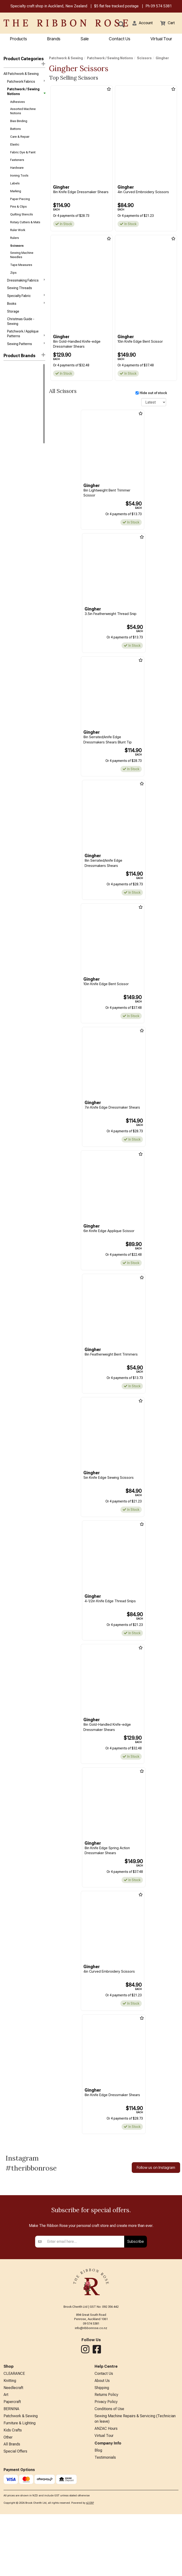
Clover (8, 391)
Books (26, 303)
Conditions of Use (109, 2497)
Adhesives (17, 102)
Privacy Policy (106, 2490)
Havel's (9, 414)
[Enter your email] (84, 2330)
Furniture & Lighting (20, 2511)
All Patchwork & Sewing (21, 74)
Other (8, 2525)
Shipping (102, 2476)
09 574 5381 (161, 6)
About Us (102, 2469)
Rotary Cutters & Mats (25, 222)
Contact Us (119, 38)
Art (6, 2483)
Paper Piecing (20, 199)
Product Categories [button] (24, 61)
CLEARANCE (14, 2462)
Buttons (15, 129)
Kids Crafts (13, 2518)
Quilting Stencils (21, 214)
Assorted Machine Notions (23, 111)
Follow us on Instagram (156, 2167)
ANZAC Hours (106, 2517)
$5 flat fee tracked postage (116, 6)
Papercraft (12, 2490)
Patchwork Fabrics (26, 81)
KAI (6, 375)
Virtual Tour (161, 38)
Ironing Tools (19, 175)
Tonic (8, 383)
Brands (53, 38)
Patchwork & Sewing (66, 58)
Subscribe (135, 2329)
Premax (9, 445)
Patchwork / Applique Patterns (26, 333)
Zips (13, 272)
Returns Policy (106, 2483)
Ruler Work (17, 230)
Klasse (9, 438)
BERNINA (11, 2497)
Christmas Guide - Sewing (20, 321)
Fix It (7, 399)
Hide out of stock (153, 393)
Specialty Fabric (26, 295)
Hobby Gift (11, 422)
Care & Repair (19, 136)
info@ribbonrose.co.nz (91, 2416)
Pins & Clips (18, 206)
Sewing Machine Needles (21, 255)
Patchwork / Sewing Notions (26, 91)
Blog (98, 2538)
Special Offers (15, 2539)
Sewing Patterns (26, 343)
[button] (142, 23)
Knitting (10, 2469)
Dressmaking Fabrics (26, 280)
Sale (85, 38)
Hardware (17, 167)
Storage (13, 311)
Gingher (10, 406)
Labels (15, 183)
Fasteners (17, 160)
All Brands (12, 2532)
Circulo (9, 367)
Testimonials (105, 2546)
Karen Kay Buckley (17, 430)
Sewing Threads (19, 288)
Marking (15, 191)
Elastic (14, 144)
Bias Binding (18, 121)
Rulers (14, 238)
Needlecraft (13, 2476)
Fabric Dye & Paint (23, 152)
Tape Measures (21, 265)
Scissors (16, 245)
